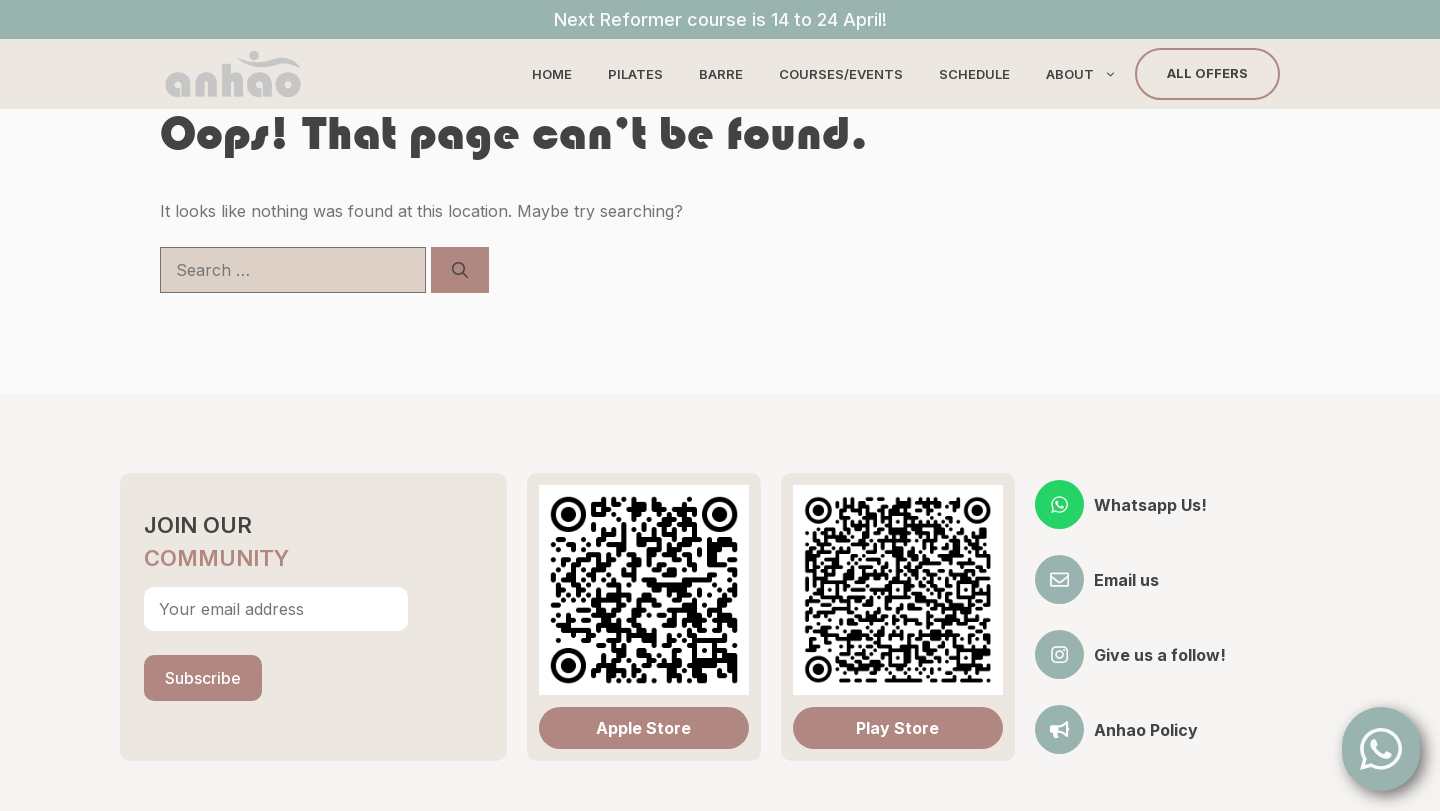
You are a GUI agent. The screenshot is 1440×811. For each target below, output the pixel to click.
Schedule (974, 74)
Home (552, 74)
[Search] (460, 270)
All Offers (1207, 73)
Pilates (635, 74)
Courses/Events (841, 74)
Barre (721, 74)
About (1090, 74)
